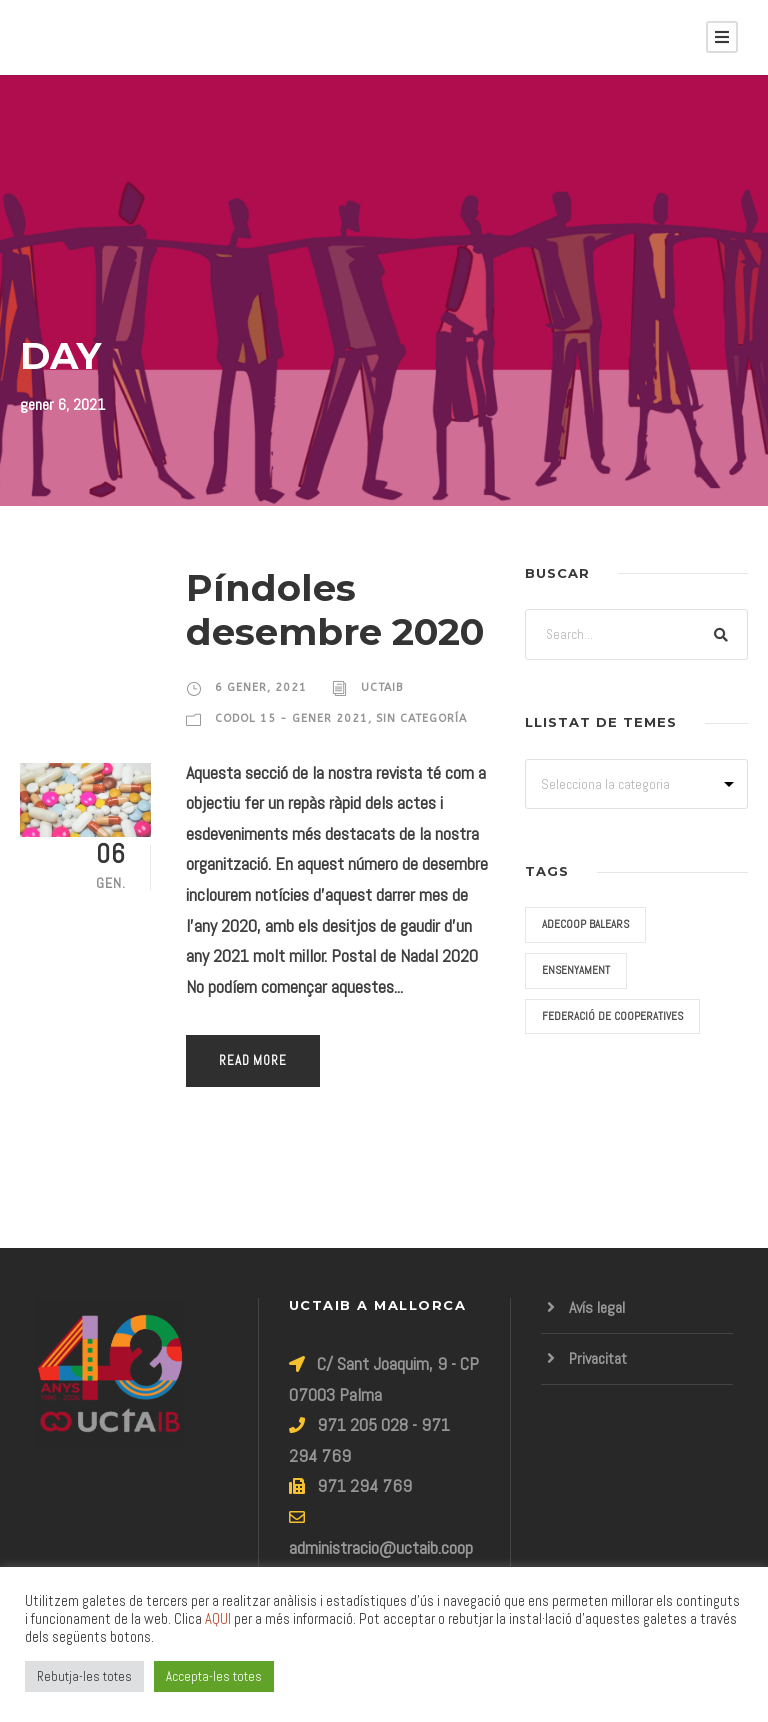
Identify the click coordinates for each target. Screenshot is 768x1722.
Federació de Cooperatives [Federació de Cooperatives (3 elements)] (612, 1016)
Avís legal (597, 1307)
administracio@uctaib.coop (381, 1547)
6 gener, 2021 (261, 687)
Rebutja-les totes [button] (84, 1676)
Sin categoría (421, 718)
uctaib (382, 687)
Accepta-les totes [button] (214, 1676)
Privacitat (598, 1358)
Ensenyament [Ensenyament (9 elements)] (576, 970)
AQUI (218, 1619)
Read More (252, 1060)
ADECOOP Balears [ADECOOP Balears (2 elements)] (585, 924)
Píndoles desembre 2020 (335, 609)
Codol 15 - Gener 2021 (291, 718)
